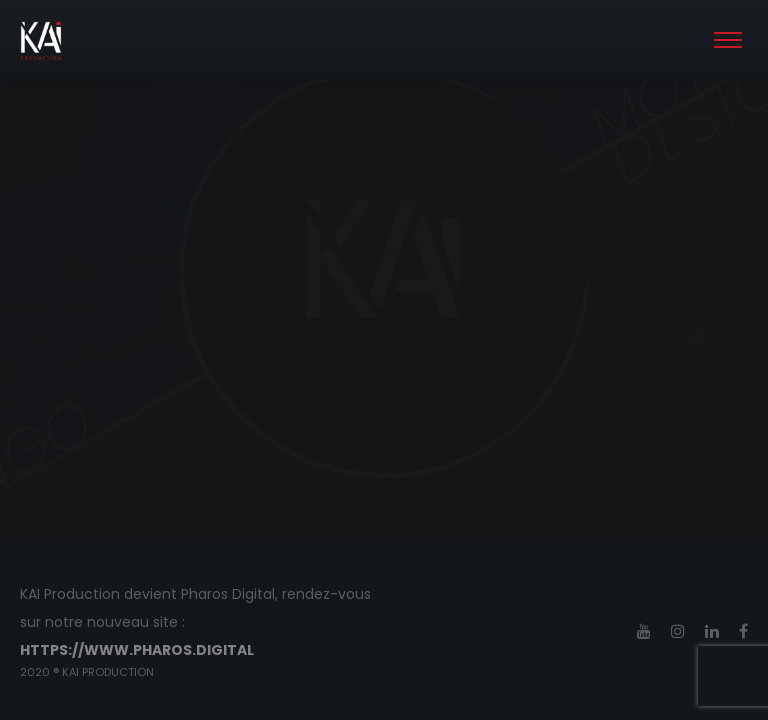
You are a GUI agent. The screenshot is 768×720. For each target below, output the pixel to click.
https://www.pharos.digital (137, 650)
